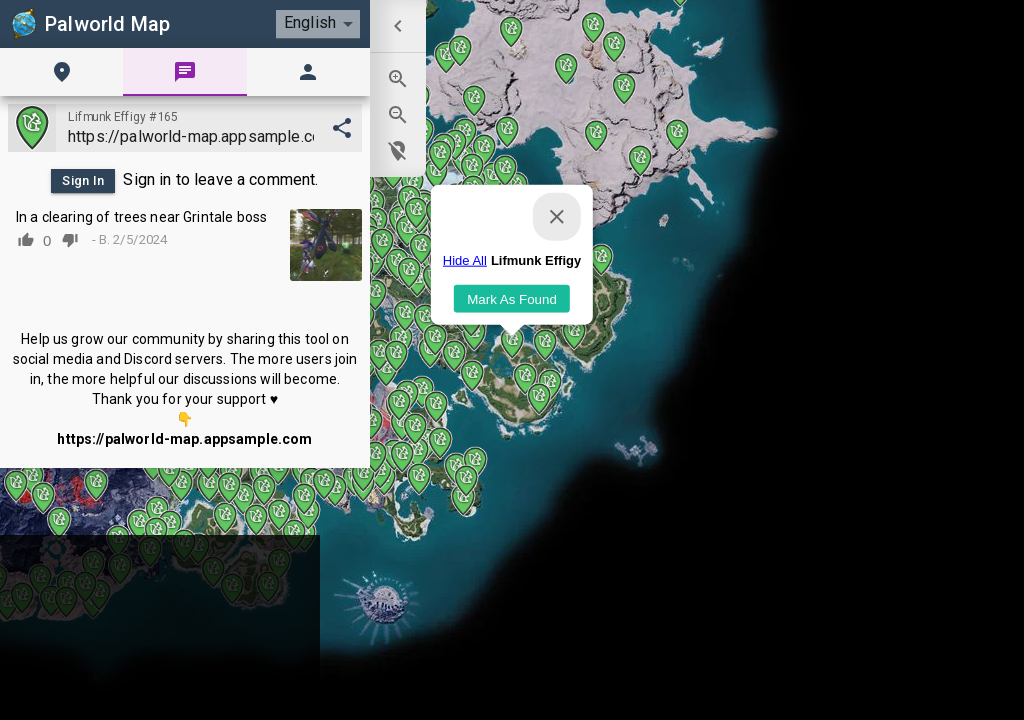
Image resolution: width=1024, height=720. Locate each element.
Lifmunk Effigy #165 (123, 117)
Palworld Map (89, 24)
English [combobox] (310, 22)
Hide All (465, 294)
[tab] (61, 72)
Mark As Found (512, 332)
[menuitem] (398, 26)
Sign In (83, 181)
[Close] (557, 251)
